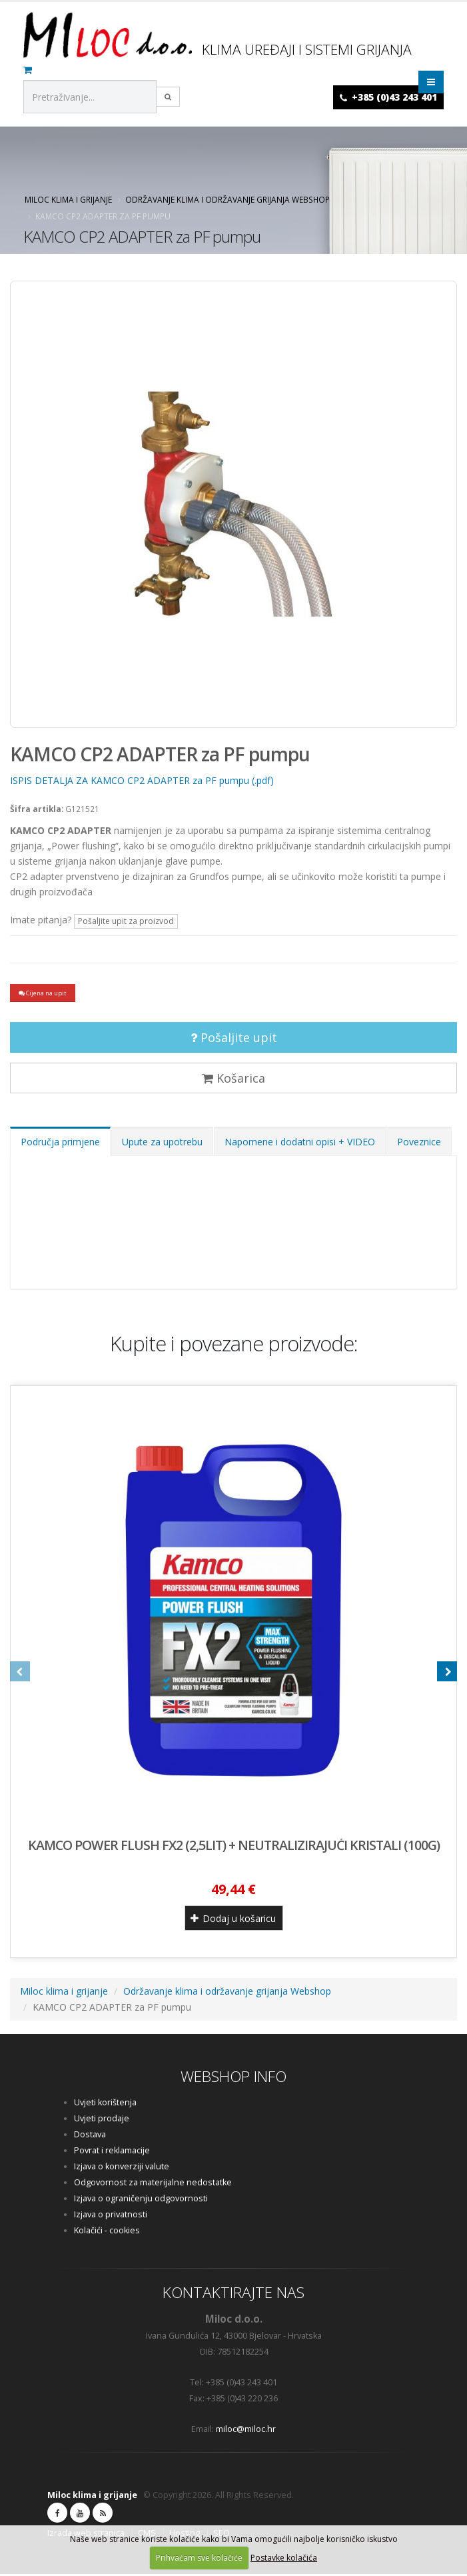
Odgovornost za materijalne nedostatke (153, 2184)
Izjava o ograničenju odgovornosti (141, 2200)
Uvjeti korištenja (105, 2104)
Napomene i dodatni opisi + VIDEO (300, 1143)
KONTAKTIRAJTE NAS (233, 2294)
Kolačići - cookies (107, 2232)
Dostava (90, 2136)
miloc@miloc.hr (246, 2431)
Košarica (233, 1080)
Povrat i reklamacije (112, 2152)
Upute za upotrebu (162, 1143)
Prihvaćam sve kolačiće (199, 2557)
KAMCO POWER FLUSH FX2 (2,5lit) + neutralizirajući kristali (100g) (234, 1847)
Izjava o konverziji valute (121, 2168)
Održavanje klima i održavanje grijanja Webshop (227, 199)
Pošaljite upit (234, 1039)
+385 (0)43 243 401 (394, 97)
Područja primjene (60, 1143)
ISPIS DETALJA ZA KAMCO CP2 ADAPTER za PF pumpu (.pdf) (142, 780)
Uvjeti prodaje (101, 2120)
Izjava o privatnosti (110, 2216)
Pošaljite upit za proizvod (126, 921)
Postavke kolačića (283, 2557)
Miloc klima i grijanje (68, 199)
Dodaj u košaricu (233, 1920)
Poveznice (419, 1143)
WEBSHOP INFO (233, 2078)
